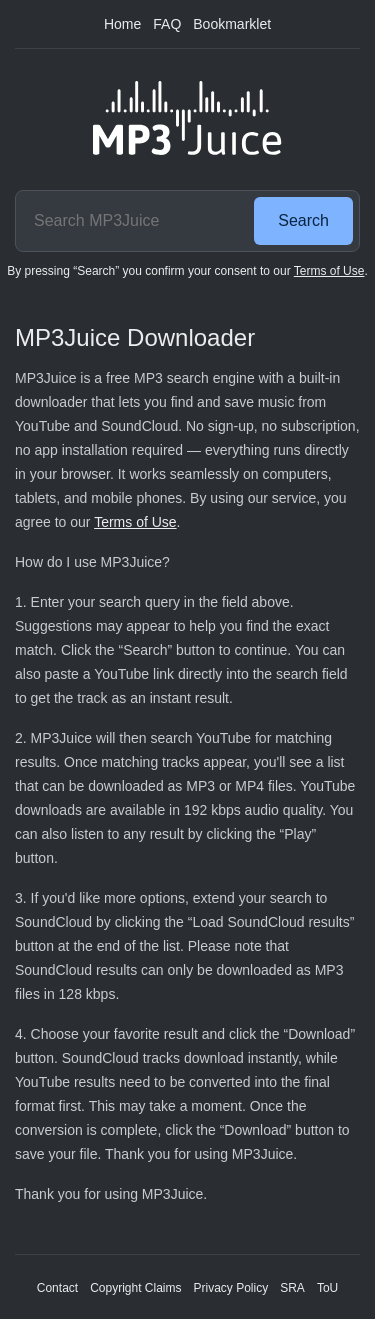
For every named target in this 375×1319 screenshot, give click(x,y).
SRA (292, 1288)
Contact (57, 1288)
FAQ (167, 24)
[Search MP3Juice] (132, 221)
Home (122, 24)
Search (303, 220)
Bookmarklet (232, 24)
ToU (327, 1288)
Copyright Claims (135, 1288)
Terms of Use (329, 271)
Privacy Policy (231, 1288)
